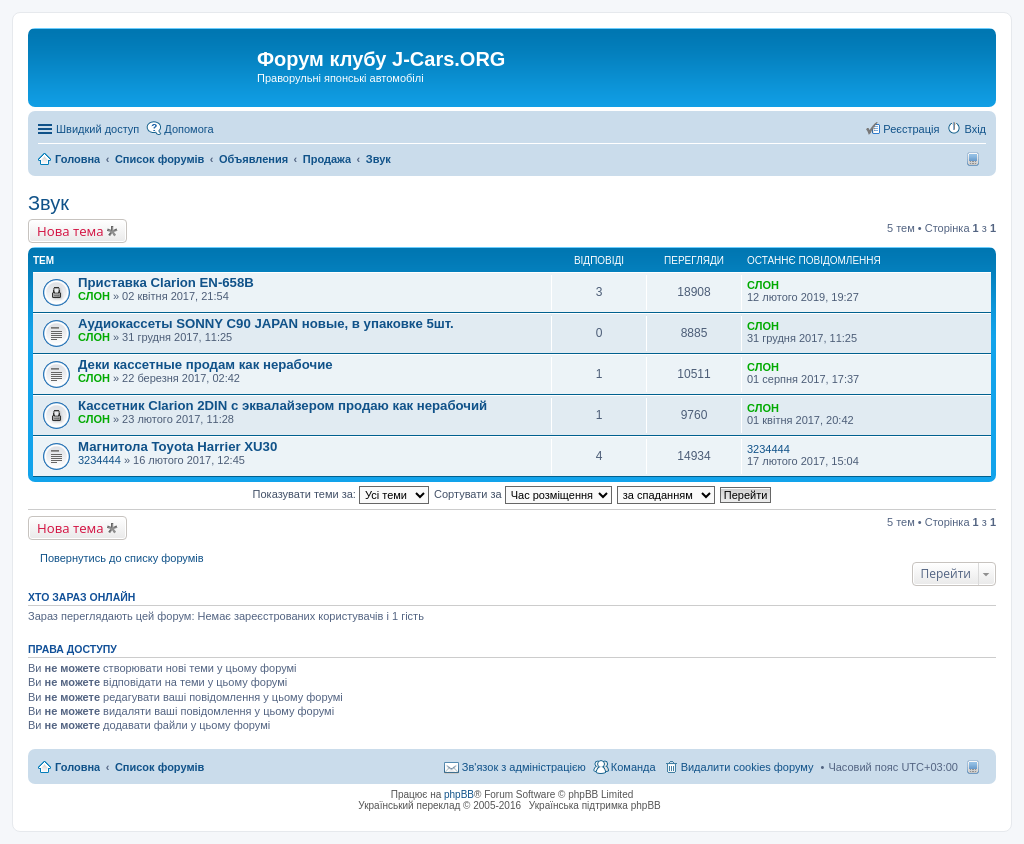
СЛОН (94, 296)
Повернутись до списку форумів (122, 558)
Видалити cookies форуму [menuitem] (747, 767)
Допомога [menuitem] (188, 129)
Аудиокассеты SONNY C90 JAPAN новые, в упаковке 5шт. (266, 323)
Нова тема (70, 231)
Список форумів (159, 767)
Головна (77, 767)
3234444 (99, 460)
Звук (48, 203)
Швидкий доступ (97, 129)
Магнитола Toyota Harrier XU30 (177, 446)
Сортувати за (523, 494)
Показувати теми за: (341, 494)
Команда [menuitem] (633, 767)
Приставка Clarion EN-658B (166, 282)
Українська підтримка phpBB (595, 805)
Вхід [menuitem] (975, 129)
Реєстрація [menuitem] (911, 129)
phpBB (459, 794)
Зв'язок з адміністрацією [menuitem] (524, 767)
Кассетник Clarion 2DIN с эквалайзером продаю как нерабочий (282, 405)
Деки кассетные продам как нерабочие (205, 364)
